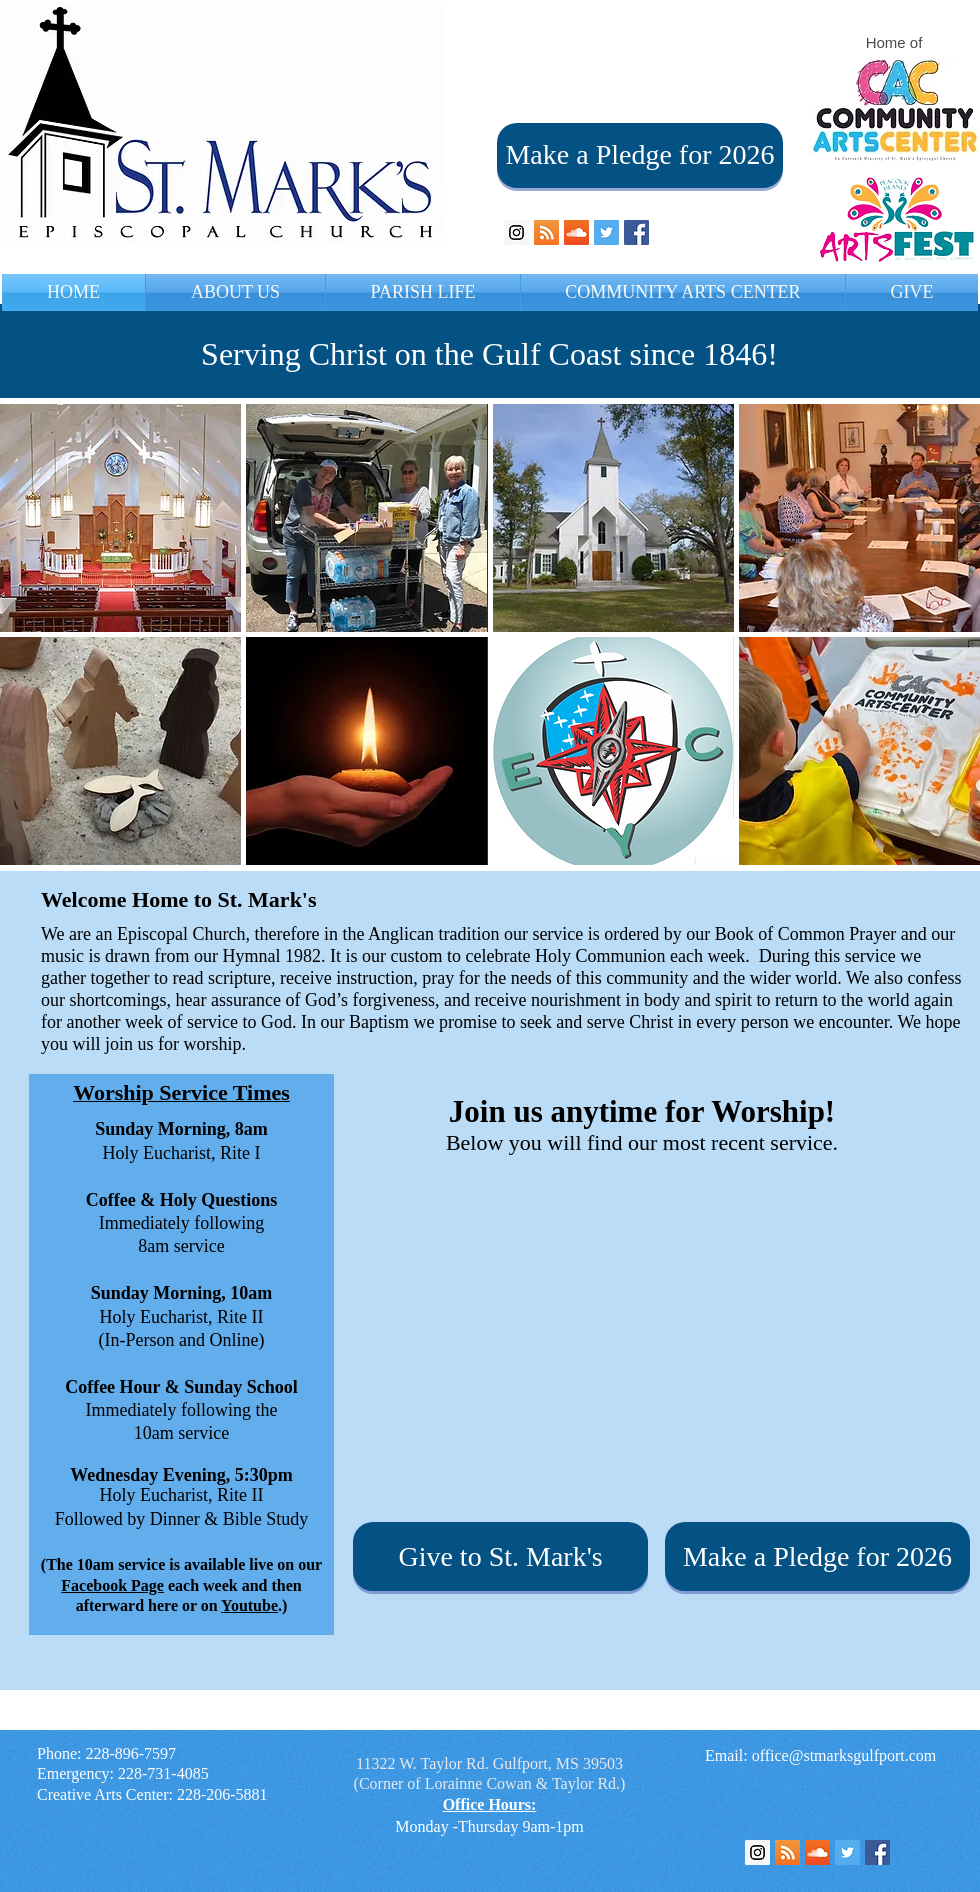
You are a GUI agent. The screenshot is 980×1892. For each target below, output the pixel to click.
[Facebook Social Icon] (636, 232)
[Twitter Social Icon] (606, 232)
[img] (120, 518)
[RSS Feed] (787, 1852)
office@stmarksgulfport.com (844, 1755)
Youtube (249, 1605)
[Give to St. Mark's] (500, 1556)
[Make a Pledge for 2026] (640, 155)
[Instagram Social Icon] (516, 232)
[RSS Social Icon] (546, 232)
